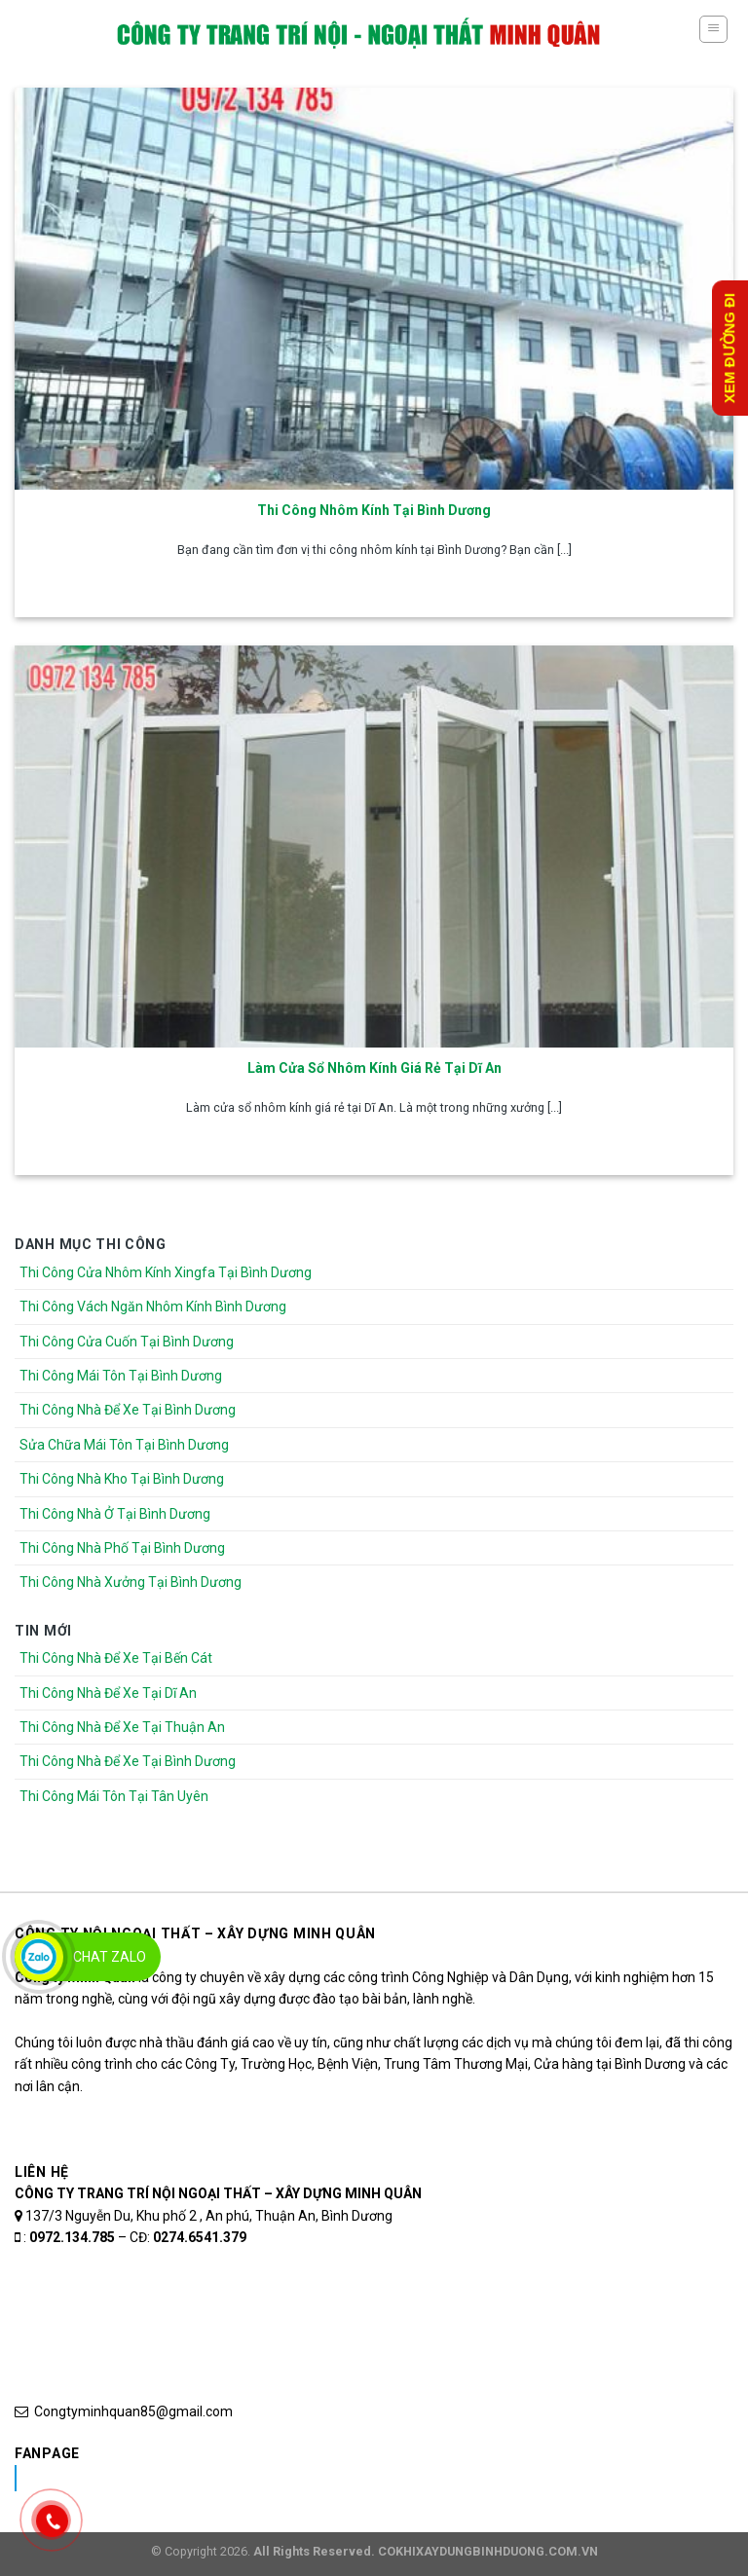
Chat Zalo (109, 1957)
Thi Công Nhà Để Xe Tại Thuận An (122, 1727)
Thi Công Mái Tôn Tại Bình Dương (120, 1375)
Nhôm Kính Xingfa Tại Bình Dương (169, 2477)
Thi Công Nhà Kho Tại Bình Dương (121, 1479)
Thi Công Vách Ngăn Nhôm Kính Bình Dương (152, 1306)
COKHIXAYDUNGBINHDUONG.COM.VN (488, 2551)
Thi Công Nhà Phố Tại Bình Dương (122, 1548)
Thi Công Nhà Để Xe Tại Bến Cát (115, 1658)
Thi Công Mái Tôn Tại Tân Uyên (113, 1796)
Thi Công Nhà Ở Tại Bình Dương (114, 1514)
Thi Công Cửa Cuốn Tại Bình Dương (126, 1341)
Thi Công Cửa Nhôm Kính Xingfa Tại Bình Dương (165, 1272)
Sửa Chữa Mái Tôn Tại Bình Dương (124, 1445)
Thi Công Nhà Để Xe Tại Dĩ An (108, 1693)
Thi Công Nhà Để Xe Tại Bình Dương (127, 1409)
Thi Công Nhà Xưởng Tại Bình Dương (130, 1582)
